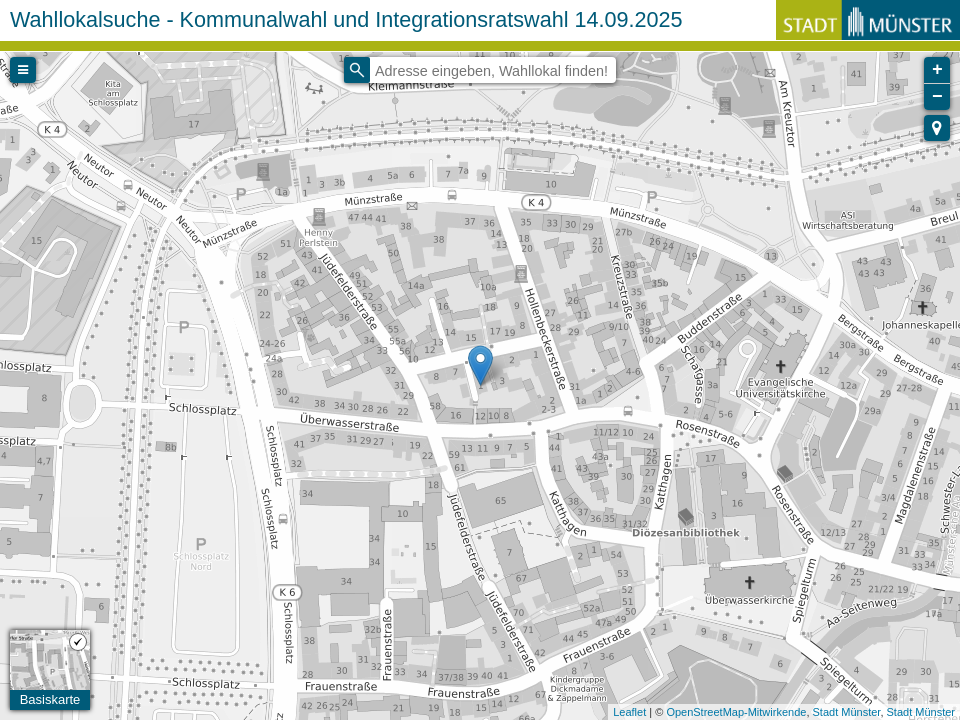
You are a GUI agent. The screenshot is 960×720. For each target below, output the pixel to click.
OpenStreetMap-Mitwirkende (736, 712)
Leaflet (629, 712)
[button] (937, 128)
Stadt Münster (847, 712)
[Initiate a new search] (357, 70)
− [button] (937, 97)
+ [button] (937, 70)
